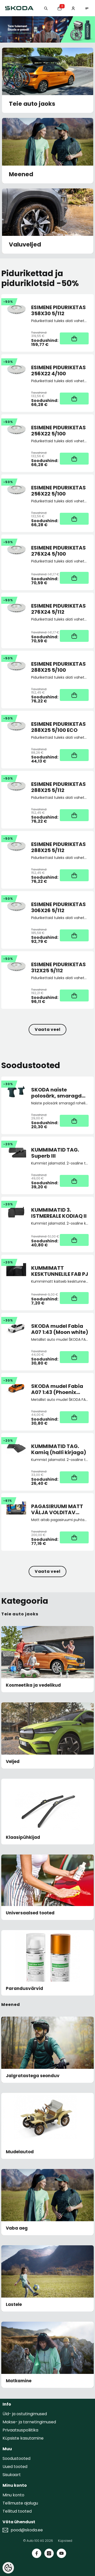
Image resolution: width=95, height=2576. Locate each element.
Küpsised (65, 2540)
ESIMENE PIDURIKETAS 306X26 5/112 (58, 907)
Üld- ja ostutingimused (25, 2414)
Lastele (14, 2304)
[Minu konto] (73, 8)
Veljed (13, 1761)
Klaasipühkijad (23, 1837)
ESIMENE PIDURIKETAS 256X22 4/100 (58, 370)
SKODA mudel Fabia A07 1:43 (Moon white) (59, 1329)
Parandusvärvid (24, 1988)
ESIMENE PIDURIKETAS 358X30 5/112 (58, 310)
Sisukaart (12, 2475)
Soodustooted (16, 2458)
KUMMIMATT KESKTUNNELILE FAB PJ (59, 1271)
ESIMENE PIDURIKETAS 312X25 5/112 (58, 967)
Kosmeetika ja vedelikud (33, 1685)
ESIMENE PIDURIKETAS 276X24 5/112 (58, 609)
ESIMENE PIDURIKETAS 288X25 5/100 (58, 667)
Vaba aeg (17, 2228)
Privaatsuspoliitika (20, 2430)
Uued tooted (15, 2466)
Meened (21, 174)
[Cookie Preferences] (8, 2567)
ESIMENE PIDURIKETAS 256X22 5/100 (58, 431)
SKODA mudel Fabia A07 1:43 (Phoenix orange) (57, 1389)
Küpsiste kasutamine (23, 2438)
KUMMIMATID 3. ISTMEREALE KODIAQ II (59, 1213)
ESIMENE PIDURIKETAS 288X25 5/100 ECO (58, 727)
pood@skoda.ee (27, 2530)
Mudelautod (20, 2151)
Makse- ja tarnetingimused (29, 2422)
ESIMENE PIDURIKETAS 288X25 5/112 (58, 787)
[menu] (87, 8)
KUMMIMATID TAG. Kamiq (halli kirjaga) (58, 1449)
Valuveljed (25, 244)
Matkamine (18, 2380)
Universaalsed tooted (30, 1913)
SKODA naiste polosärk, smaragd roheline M (56, 1093)
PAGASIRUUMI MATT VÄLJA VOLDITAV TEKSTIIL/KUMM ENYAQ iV (57, 1509)
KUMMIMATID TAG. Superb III (55, 1153)
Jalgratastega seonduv (33, 2075)
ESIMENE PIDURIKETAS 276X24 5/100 (58, 551)
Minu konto (13, 2495)
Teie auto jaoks (32, 104)
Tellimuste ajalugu (20, 2503)
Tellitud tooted (17, 2511)
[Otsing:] (46, 8)
